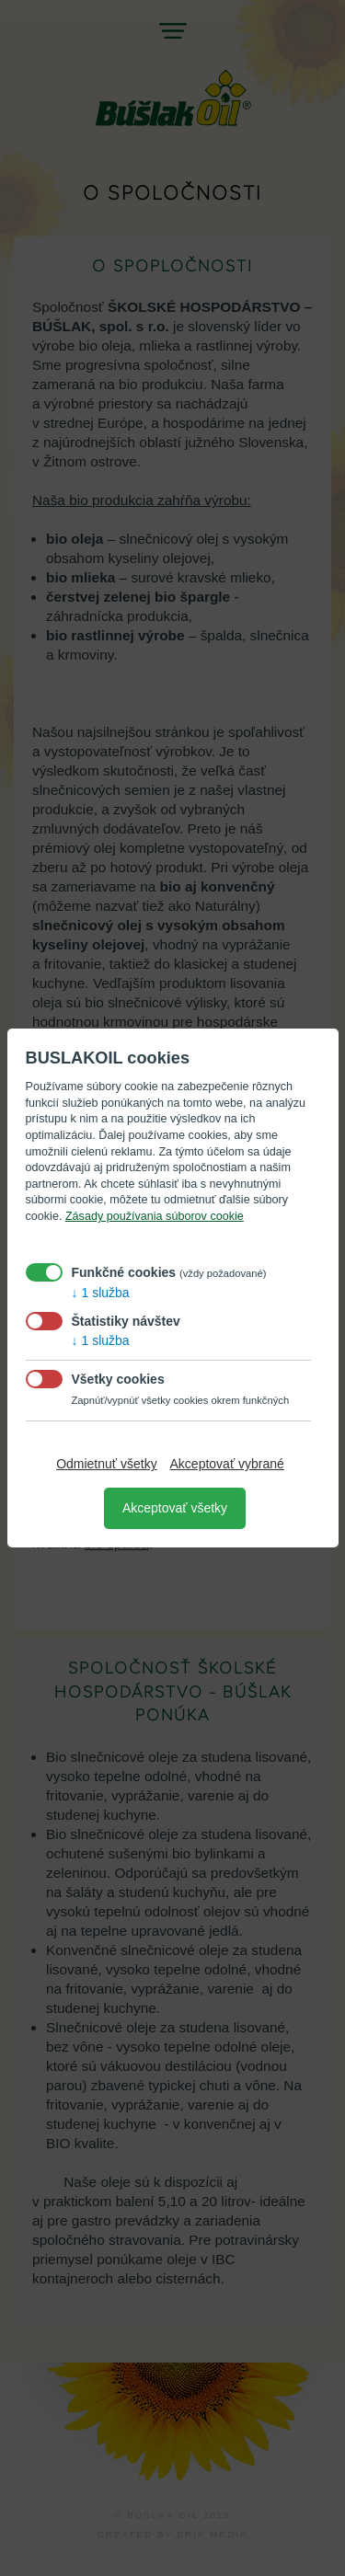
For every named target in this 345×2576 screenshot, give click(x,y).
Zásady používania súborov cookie (154, 1216)
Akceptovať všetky (174, 1508)
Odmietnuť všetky (106, 1463)
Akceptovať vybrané (227, 1463)
